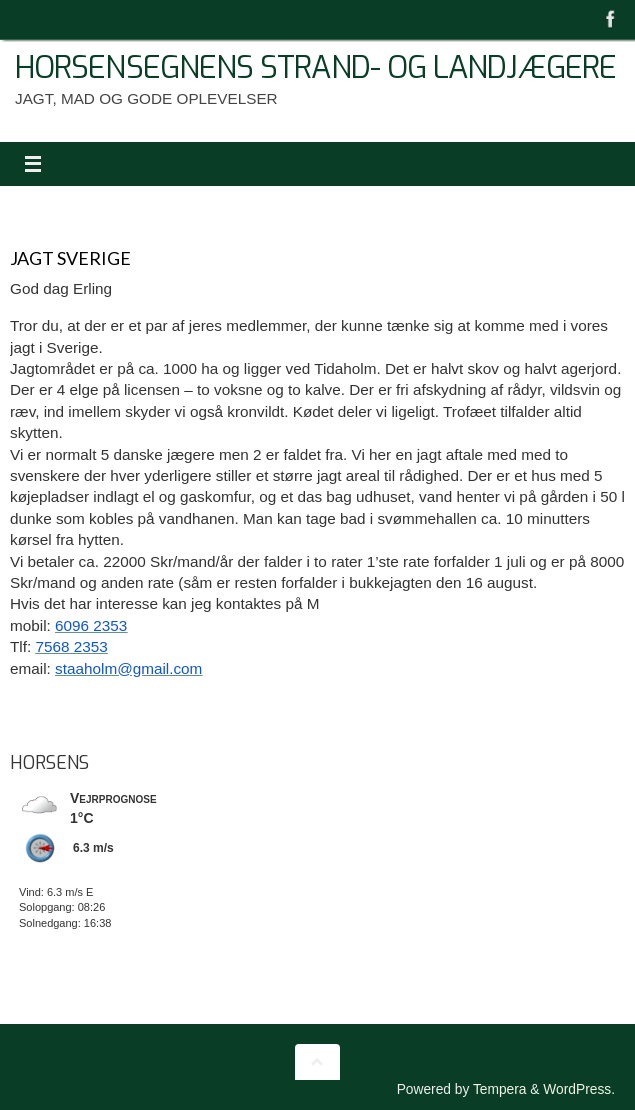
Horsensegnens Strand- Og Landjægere (315, 68)
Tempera (500, 1089)
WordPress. (579, 1089)
